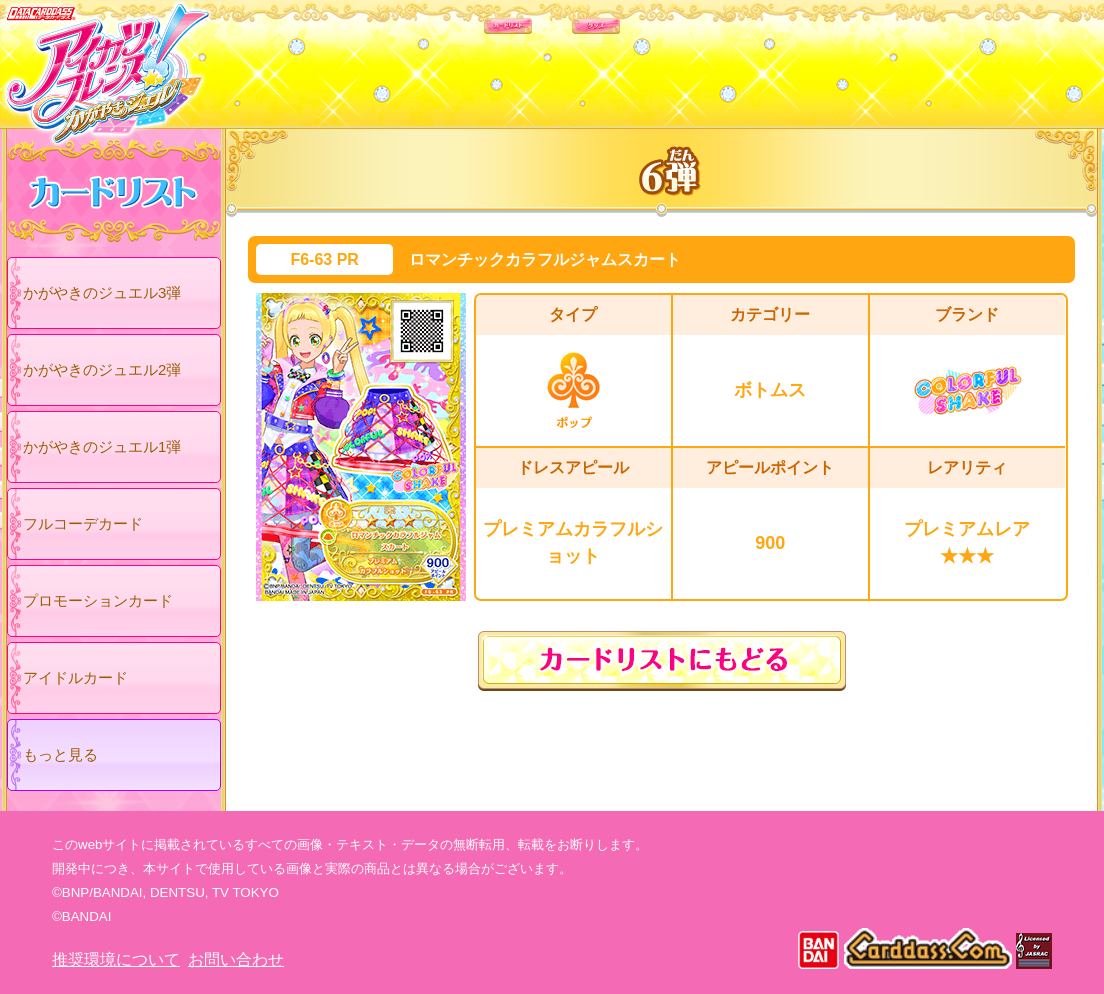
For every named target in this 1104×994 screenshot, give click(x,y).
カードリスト (424, 59)
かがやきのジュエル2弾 (102, 369)
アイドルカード (75, 677)
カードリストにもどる (662, 661)
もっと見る (60, 754)
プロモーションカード (98, 600)
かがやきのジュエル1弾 (102, 446)
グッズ (679, 59)
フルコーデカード (83, 523)
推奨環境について (116, 959)
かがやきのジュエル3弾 (102, 292)
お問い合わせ (236, 959)
